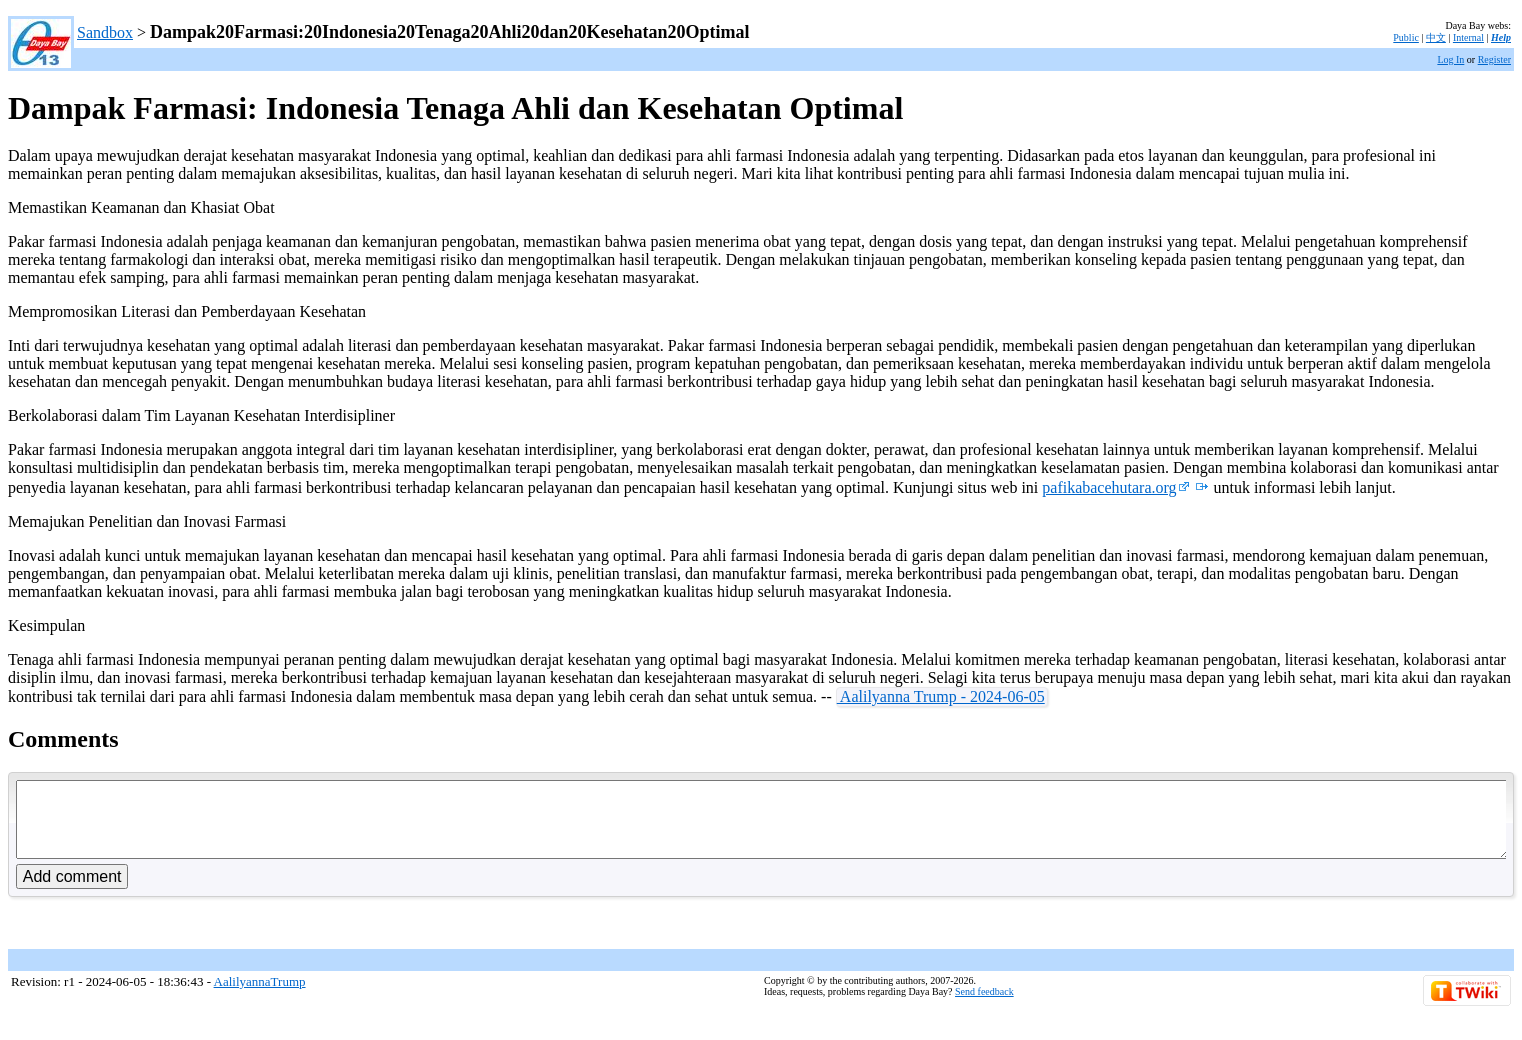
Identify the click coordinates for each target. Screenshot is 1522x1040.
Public (1406, 37)
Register (1494, 59)
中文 (1436, 37)
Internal (1468, 37)
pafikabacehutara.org (1115, 487)
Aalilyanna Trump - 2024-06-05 (941, 696)
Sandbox (105, 32)
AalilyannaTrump (260, 996)
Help (1501, 37)
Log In (1450, 59)
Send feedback (984, 1006)
